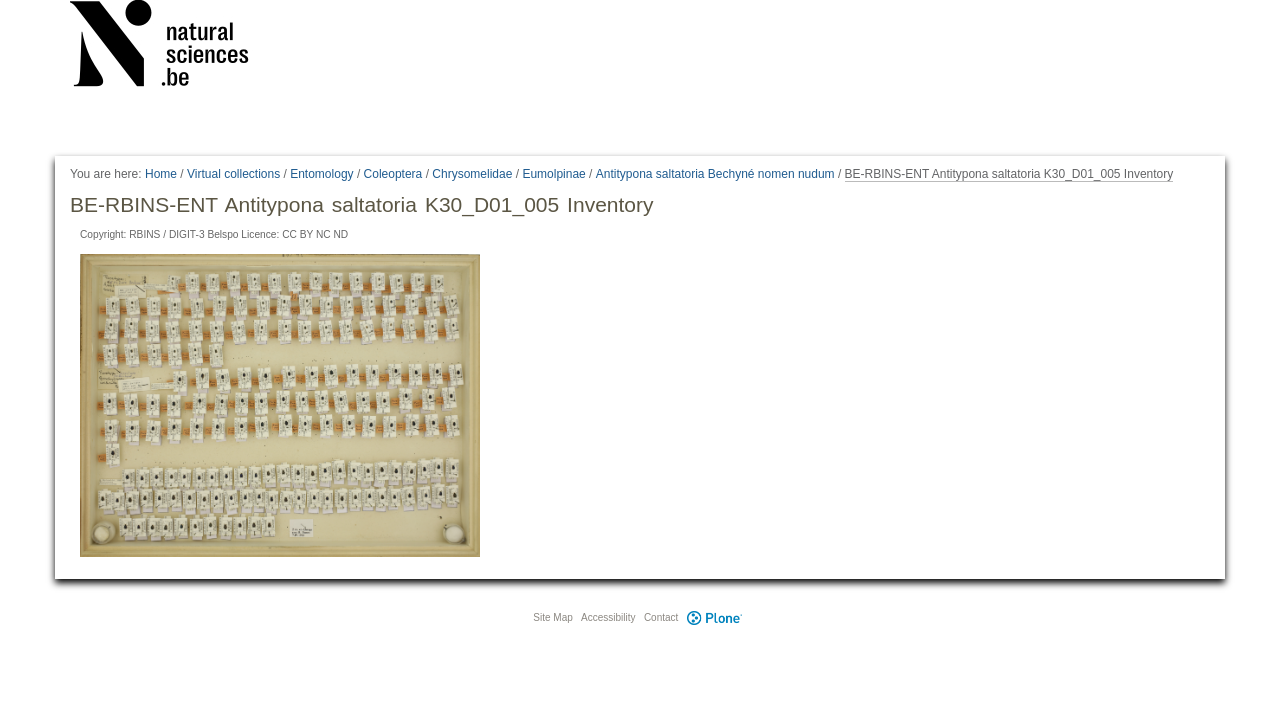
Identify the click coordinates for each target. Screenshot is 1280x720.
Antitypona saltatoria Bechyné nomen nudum (715, 174)
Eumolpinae (553, 174)
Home (161, 174)
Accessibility (608, 617)
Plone (714, 617)
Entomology (321, 174)
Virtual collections (233, 174)
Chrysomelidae (472, 174)
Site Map (552, 617)
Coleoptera (393, 174)
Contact (661, 617)
